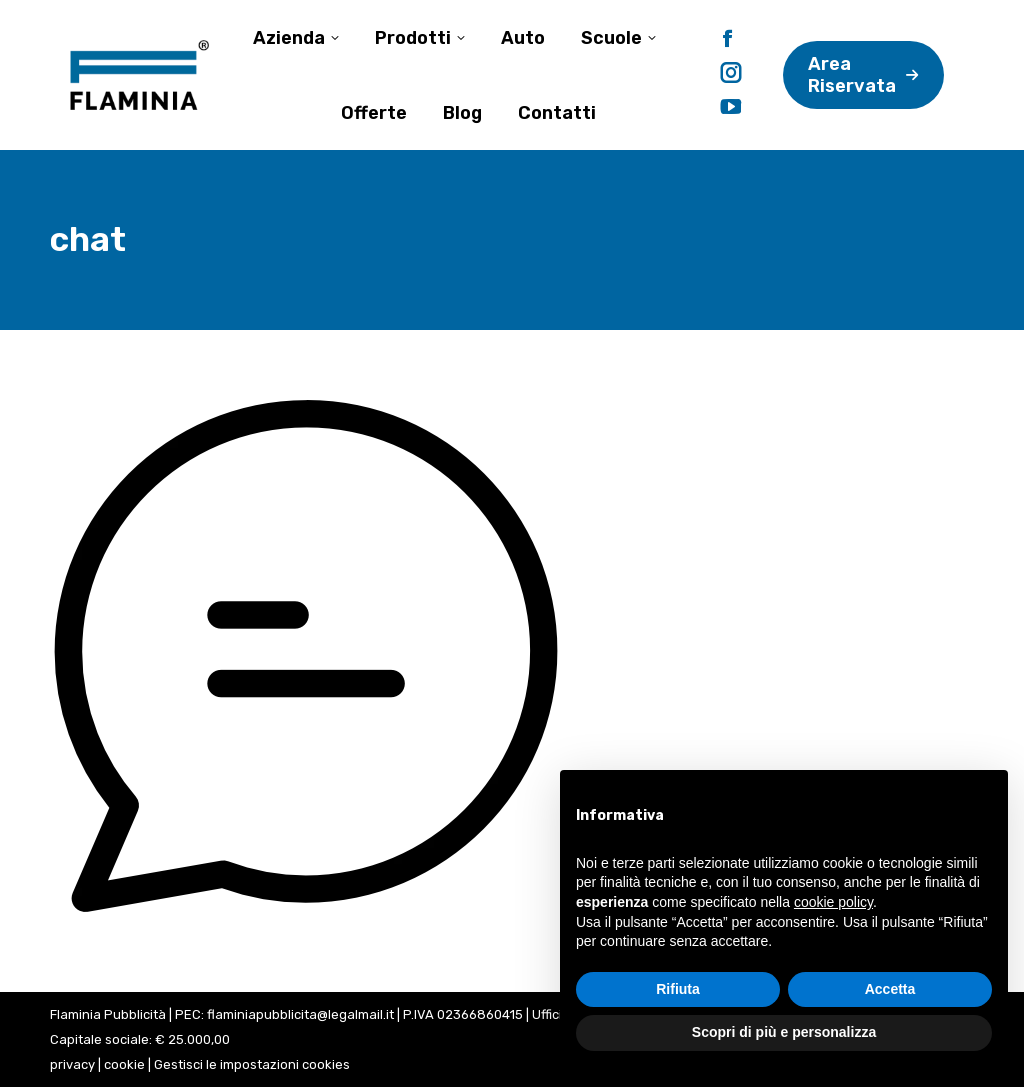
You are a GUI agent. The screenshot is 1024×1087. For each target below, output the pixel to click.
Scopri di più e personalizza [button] (784, 1032)
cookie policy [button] (833, 902)
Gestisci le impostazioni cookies (252, 1064)
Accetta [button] (890, 989)
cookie (124, 1064)
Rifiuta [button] (678, 989)
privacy (72, 1064)
